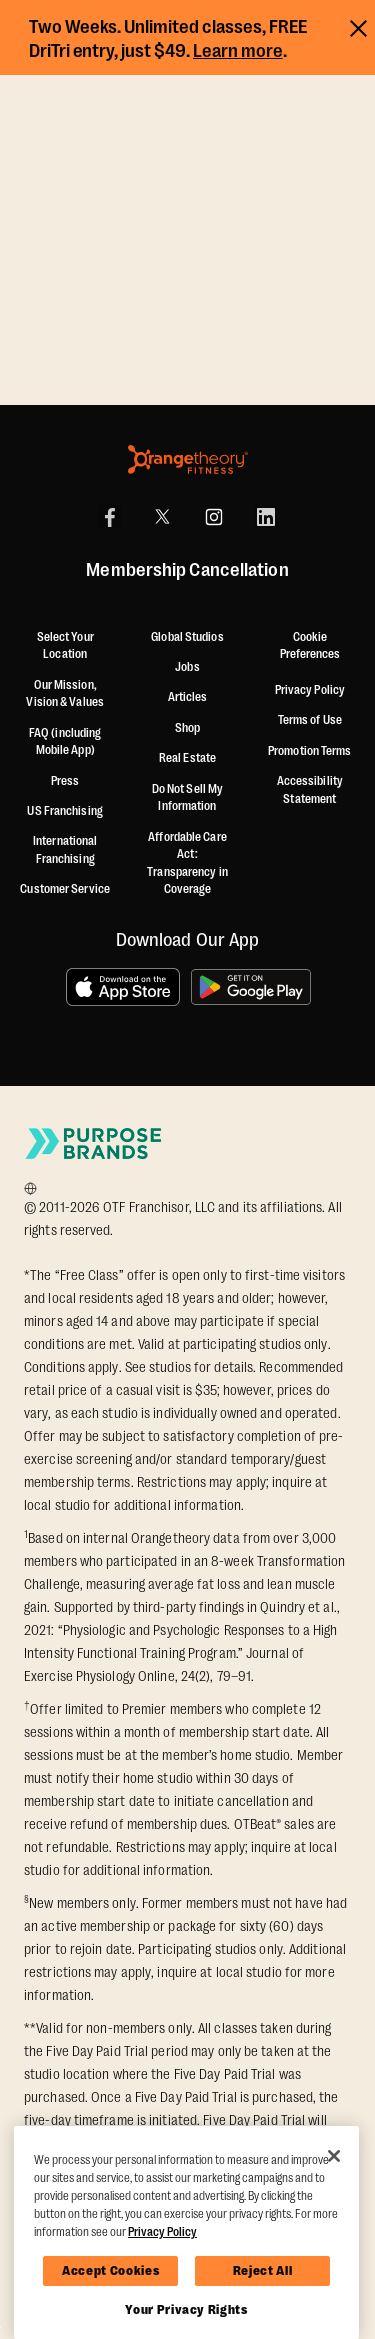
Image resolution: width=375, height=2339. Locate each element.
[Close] (334, 2156)
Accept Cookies (110, 2270)
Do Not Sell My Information (187, 798)
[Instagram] (214, 517)
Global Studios (187, 637)
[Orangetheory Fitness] (188, 459)
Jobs (187, 667)
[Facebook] (110, 517)
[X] (162, 517)
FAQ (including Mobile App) (65, 742)
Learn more (238, 51)
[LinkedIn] (266, 517)
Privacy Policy (310, 690)
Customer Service (65, 889)
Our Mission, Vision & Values (65, 694)
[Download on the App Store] (123, 987)
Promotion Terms (310, 751)
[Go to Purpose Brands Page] (94, 1143)
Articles (188, 697)
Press (65, 781)
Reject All (263, 2270)
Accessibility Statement (310, 790)
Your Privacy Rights (186, 2309)
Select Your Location (65, 646)
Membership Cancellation (187, 571)
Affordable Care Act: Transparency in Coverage (187, 863)
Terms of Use (310, 720)
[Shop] (187, 729)
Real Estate (187, 758)
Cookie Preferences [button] (310, 646)
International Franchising (65, 850)
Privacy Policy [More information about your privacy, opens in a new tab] (162, 2232)
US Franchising (64, 811)
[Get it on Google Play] (251, 987)
